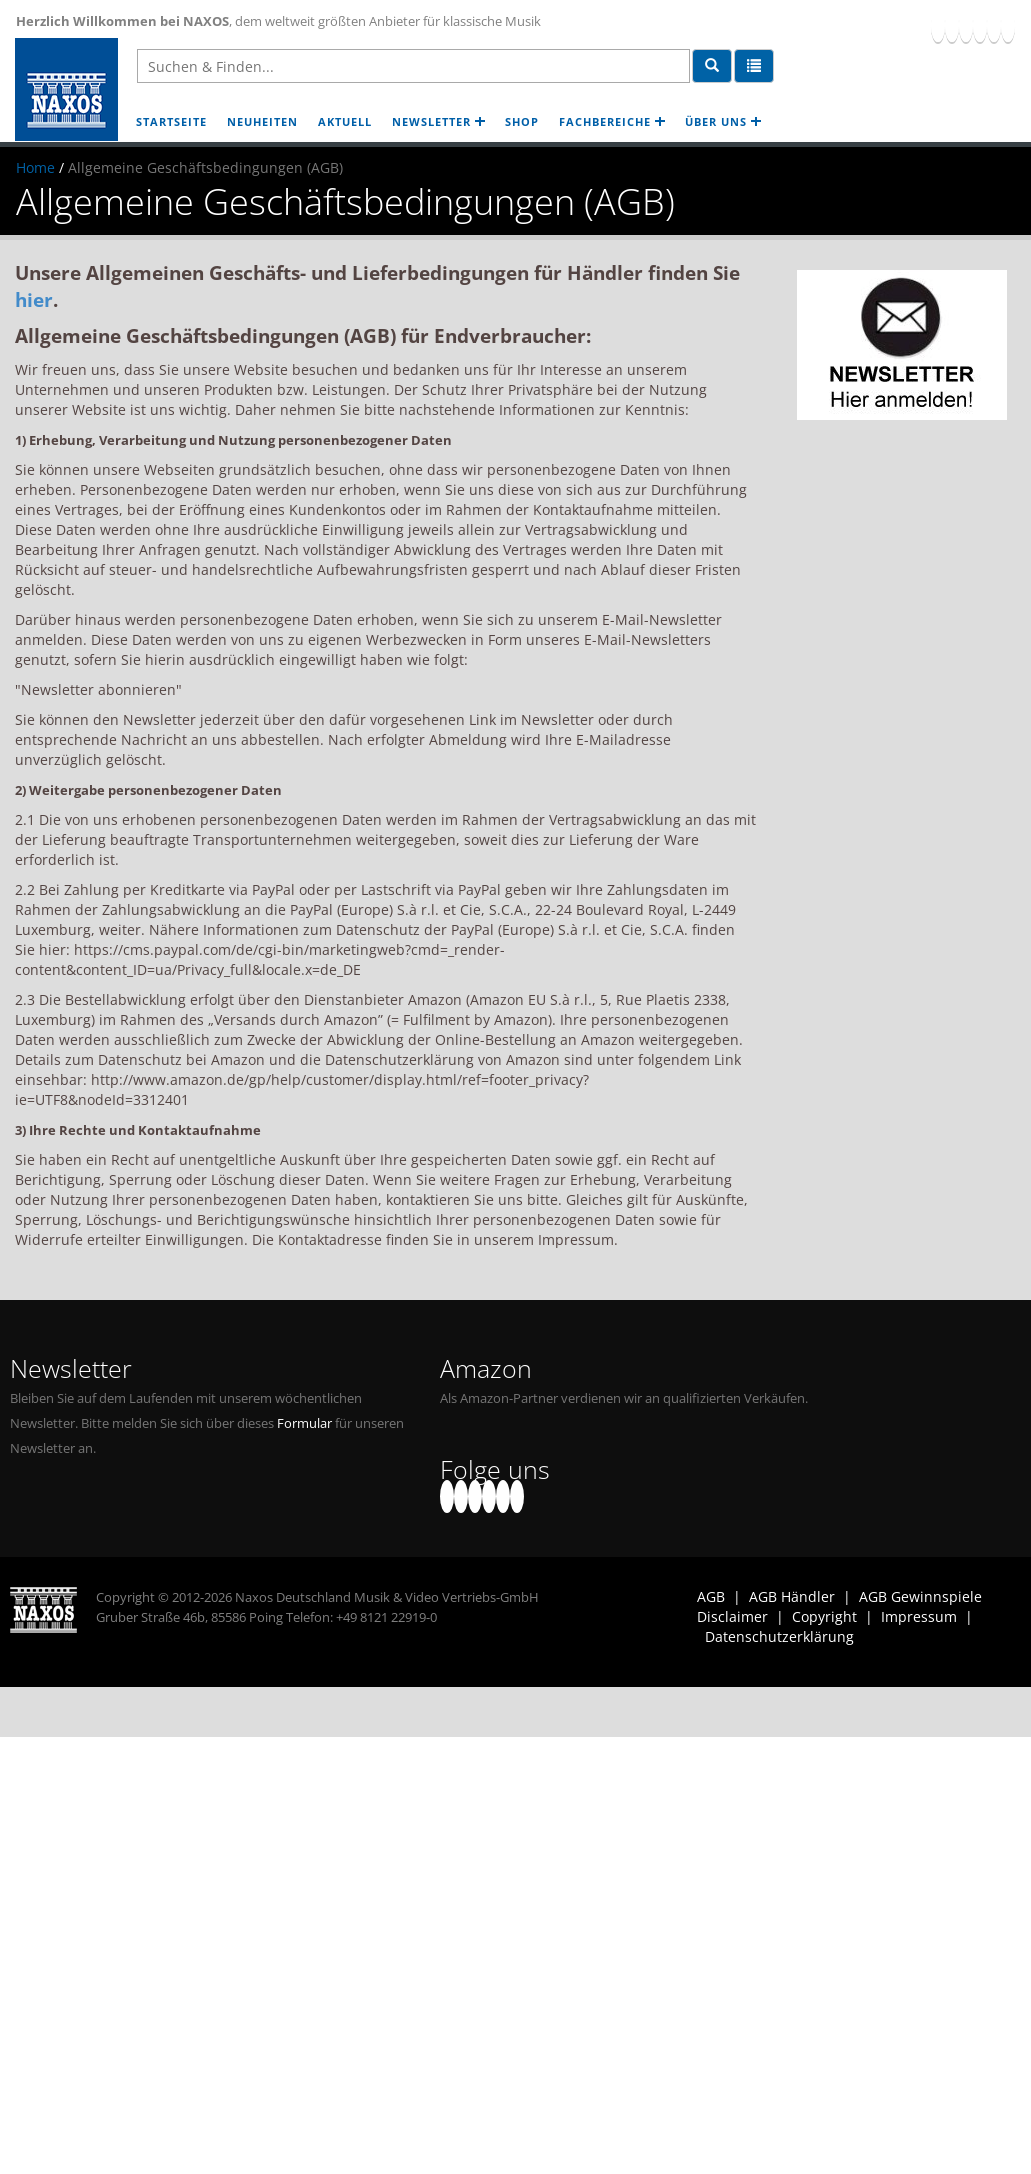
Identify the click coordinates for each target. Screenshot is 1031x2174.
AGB (711, 1596)
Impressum (919, 1616)
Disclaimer (732, 1616)
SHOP (522, 121)
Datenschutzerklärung (779, 1636)
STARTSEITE (171, 121)
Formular (304, 1423)
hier (34, 299)
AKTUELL (345, 121)
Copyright (824, 1616)
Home (35, 167)
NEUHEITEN (262, 121)
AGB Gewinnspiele (920, 1596)
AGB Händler (792, 1596)
